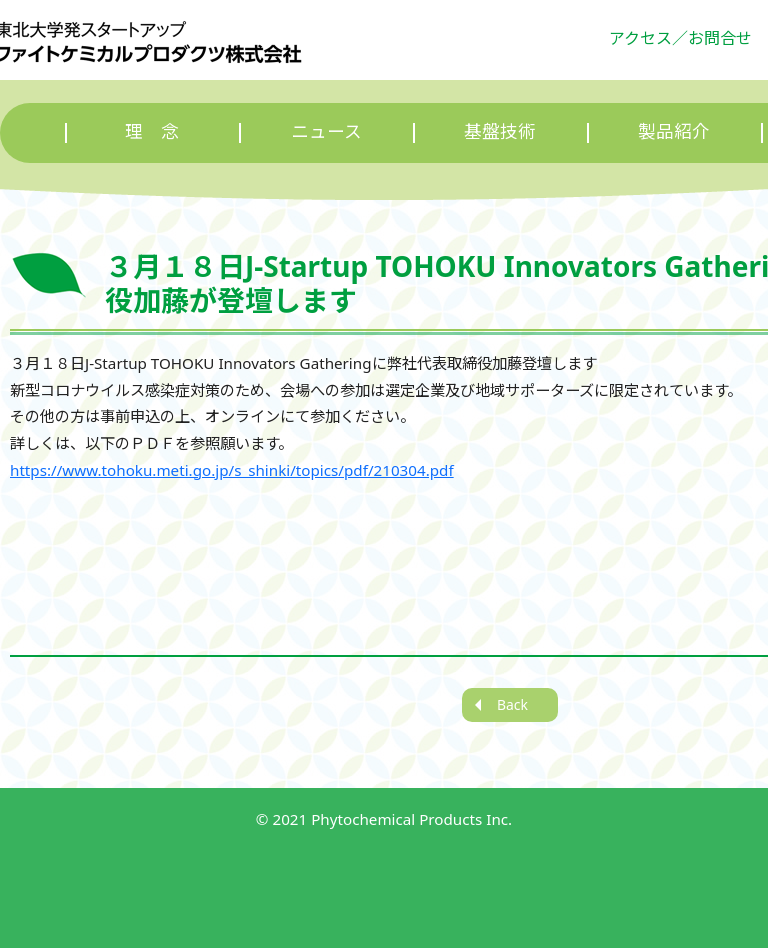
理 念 (152, 131)
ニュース (326, 131)
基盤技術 (500, 131)
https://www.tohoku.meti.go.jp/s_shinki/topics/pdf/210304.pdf (232, 470)
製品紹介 (674, 131)
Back (512, 704)
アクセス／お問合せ (680, 38)
